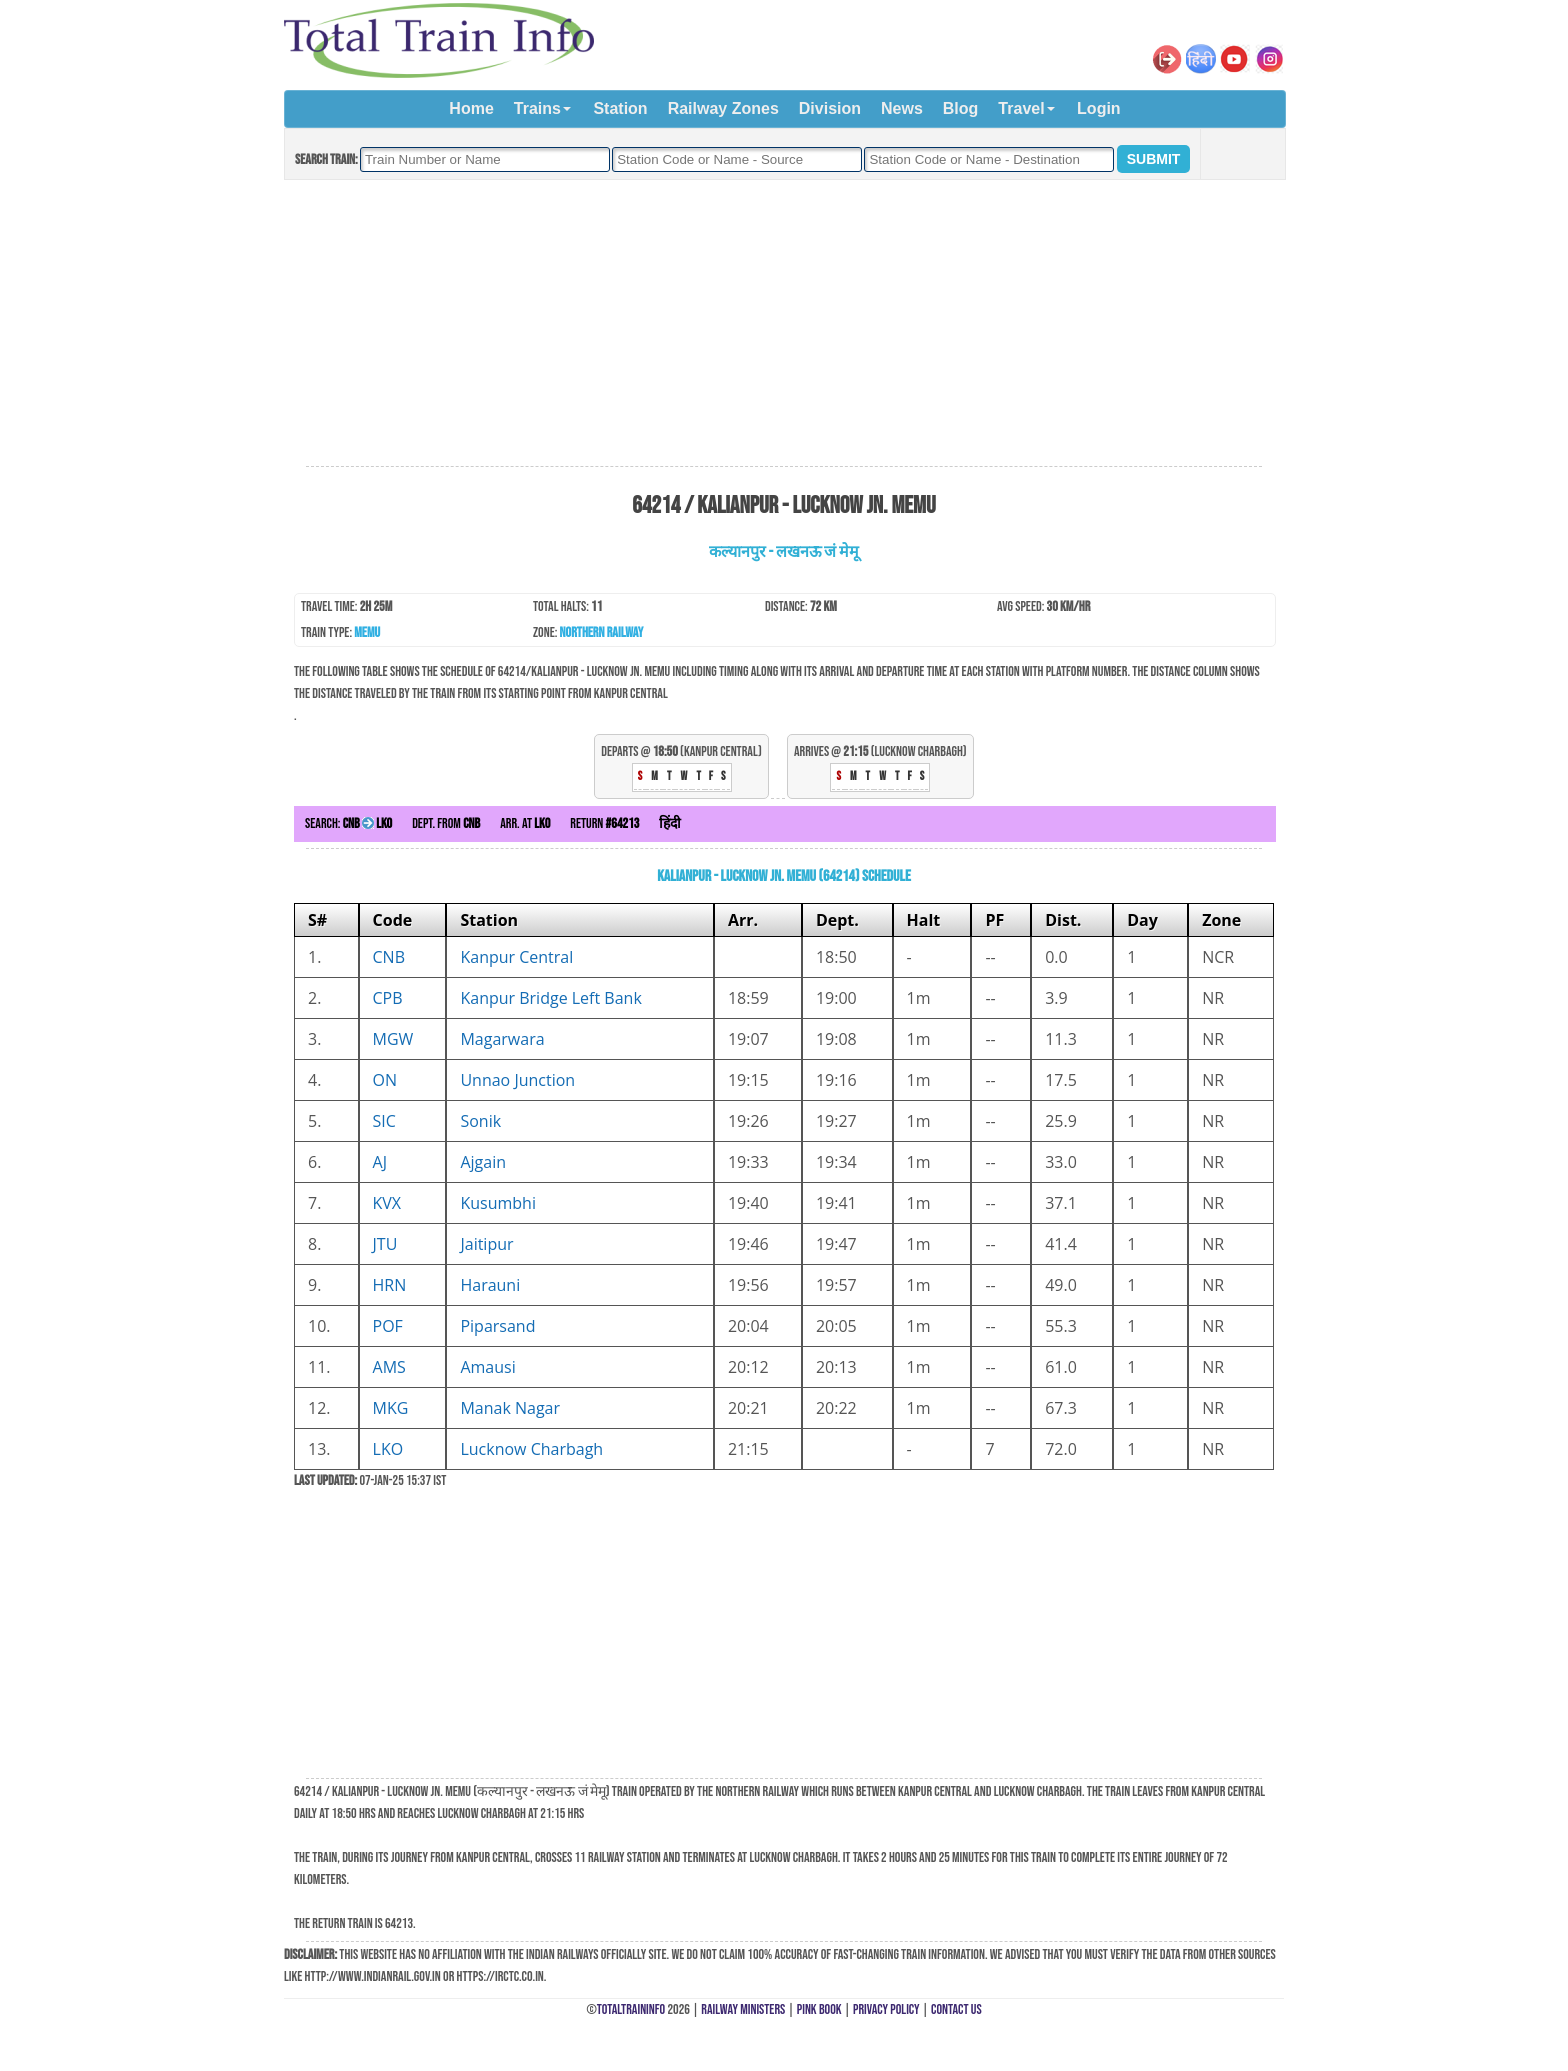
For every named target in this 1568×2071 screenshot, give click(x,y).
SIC (384, 1121)
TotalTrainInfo (631, 2009)
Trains (537, 108)
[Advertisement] (784, 324)
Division (830, 108)
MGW (393, 1039)
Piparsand (497, 1326)
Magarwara (502, 1039)
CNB (389, 957)
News (902, 108)
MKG (391, 1408)
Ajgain (483, 1162)
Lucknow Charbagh (531, 1449)
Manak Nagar (510, 1408)
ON (385, 1080)
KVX (387, 1203)
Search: (348, 823)
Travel (1021, 108)
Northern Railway (602, 632)
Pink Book (819, 2009)
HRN (390, 1285)
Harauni (490, 1285)
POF (388, 1326)
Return (604, 823)
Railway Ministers (743, 2009)
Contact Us (956, 2009)
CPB (388, 998)
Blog (961, 108)
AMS (389, 1367)
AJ (380, 1162)
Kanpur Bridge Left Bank (550, 998)
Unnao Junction (517, 1080)
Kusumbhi (498, 1203)
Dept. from (446, 823)
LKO (388, 1449)
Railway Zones (723, 108)
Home (471, 108)
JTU (385, 1244)
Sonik (480, 1121)
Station (620, 108)
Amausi (487, 1367)
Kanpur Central (516, 957)
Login (1099, 108)
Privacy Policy (886, 2009)
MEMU (367, 632)
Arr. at (525, 823)
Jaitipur (486, 1244)
